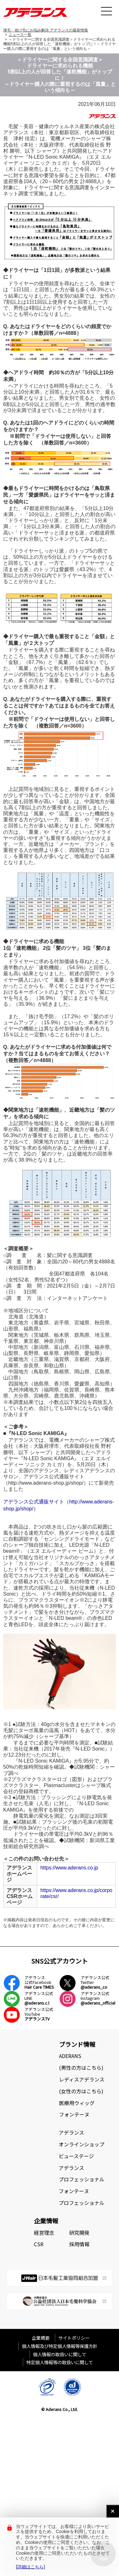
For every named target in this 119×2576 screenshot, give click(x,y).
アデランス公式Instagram (98, 1998)
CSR (38, 2244)
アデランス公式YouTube (38, 2014)
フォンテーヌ (74, 2114)
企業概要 (43, 2337)
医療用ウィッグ (77, 2103)
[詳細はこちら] (30, 2566)
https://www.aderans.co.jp (69, 1867)
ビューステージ (76, 2156)
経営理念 (44, 2232)
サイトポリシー (73, 2337)
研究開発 (79, 2232)
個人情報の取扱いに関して (59, 2354)
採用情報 (79, 2244)
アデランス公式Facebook (39, 1982)
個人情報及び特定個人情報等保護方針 (59, 2346)
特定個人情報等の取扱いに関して (59, 2362)
